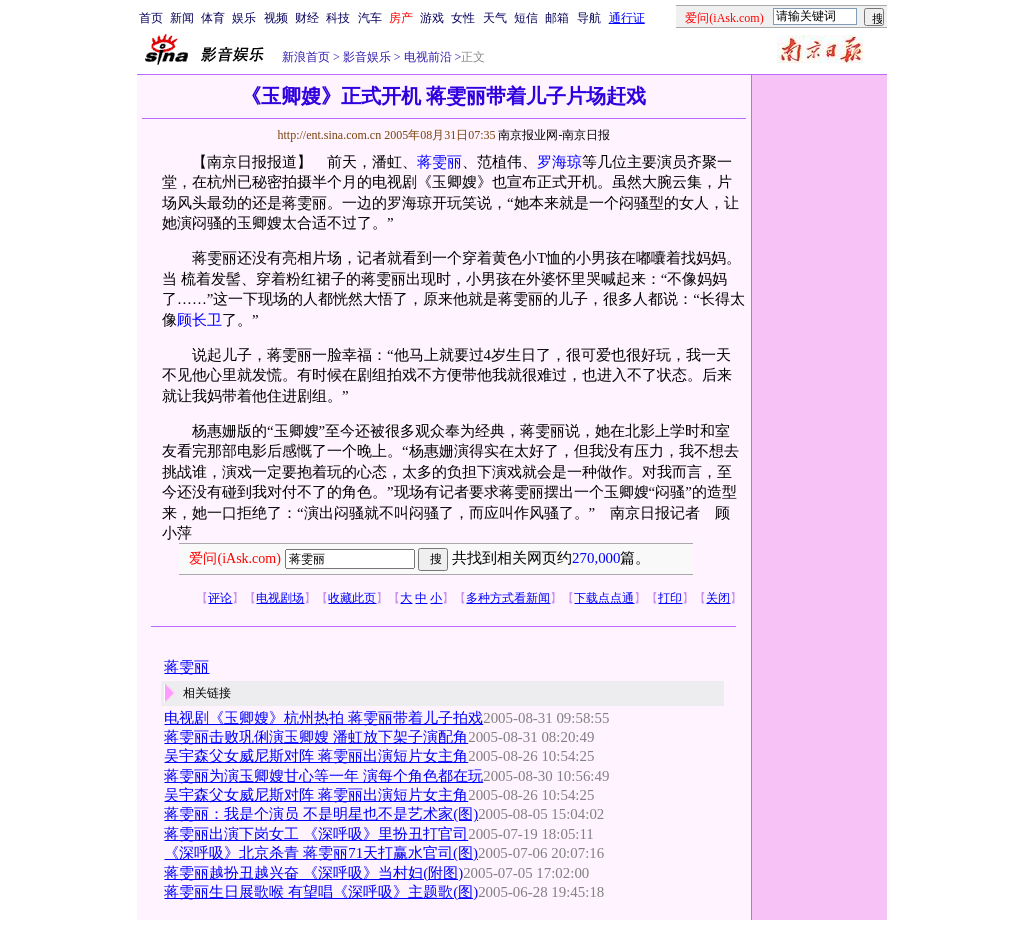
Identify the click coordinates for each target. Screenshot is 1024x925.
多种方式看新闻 (508, 598)
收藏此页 (352, 598)
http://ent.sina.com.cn (330, 135)
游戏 (432, 18)
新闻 (182, 18)
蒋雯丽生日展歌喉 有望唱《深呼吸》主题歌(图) (321, 892)
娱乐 (244, 18)
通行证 (627, 18)
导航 (589, 18)
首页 (151, 18)
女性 (463, 18)
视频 (276, 18)
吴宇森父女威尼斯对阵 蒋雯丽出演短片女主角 (316, 756)
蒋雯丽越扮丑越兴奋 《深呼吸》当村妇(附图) (313, 873)
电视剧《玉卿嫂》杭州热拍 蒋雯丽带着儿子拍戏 (323, 718)
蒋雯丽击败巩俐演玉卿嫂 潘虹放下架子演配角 (316, 737)
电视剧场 (280, 598)
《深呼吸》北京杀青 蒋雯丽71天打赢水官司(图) (321, 853)
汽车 (370, 18)
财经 (307, 18)
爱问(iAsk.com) (234, 558)
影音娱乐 (367, 57)
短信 (526, 18)
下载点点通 (604, 598)
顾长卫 (199, 320)
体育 (213, 18)
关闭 (718, 598)
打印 (670, 598)
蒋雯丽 (439, 162)
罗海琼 (559, 162)
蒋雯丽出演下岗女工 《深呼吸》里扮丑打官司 (316, 834)
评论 (220, 598)
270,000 (596, 558)
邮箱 (557, 18)
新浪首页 (306, 57)
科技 (338, 18)
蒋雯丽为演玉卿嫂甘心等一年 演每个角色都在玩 (323, 776)
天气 (495, 18)
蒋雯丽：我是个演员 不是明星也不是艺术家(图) (321, 814)
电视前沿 (426, 57)
